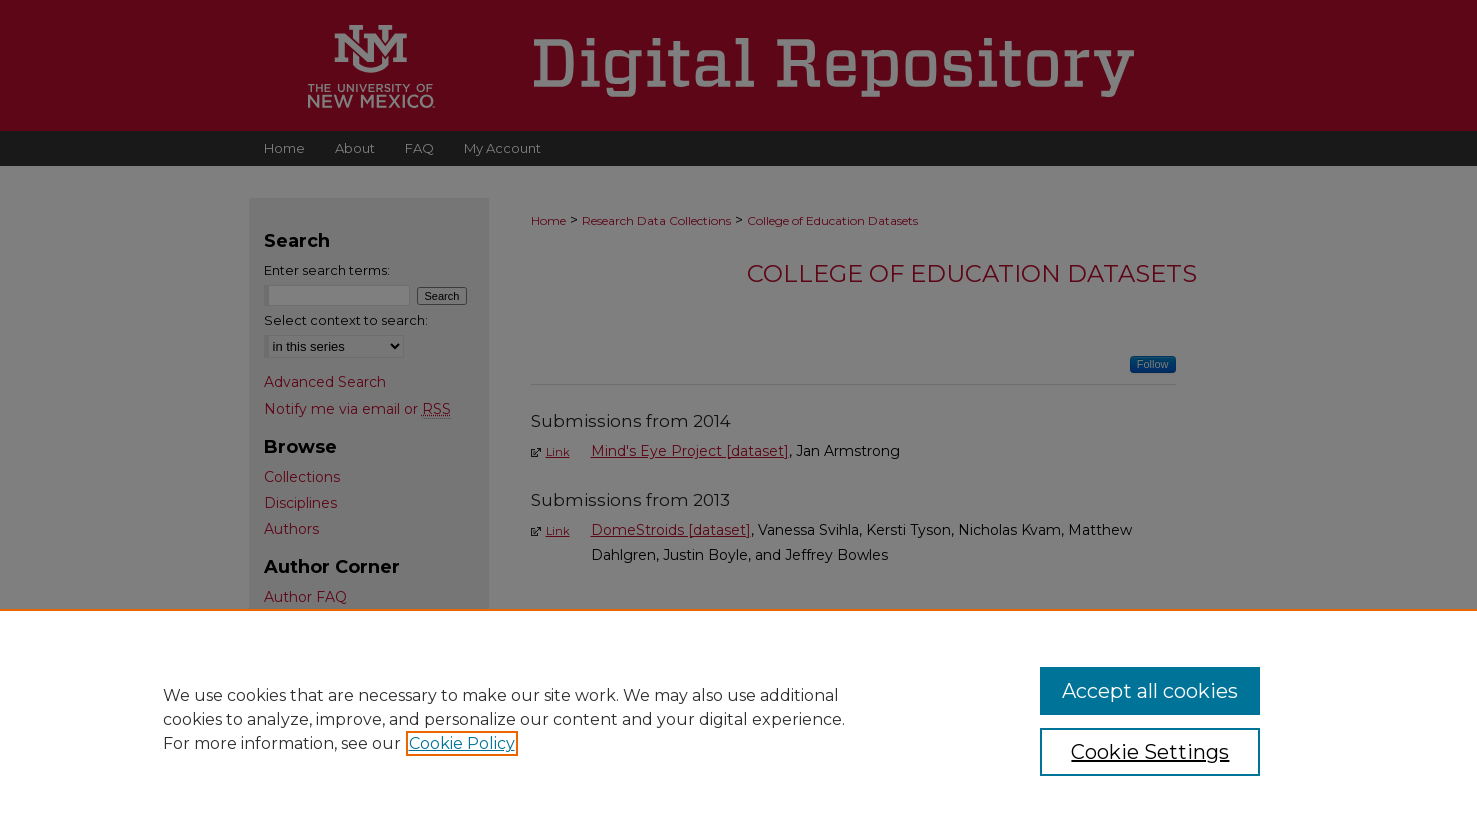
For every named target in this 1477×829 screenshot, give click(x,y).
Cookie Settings (1150, 752)
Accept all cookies (1150, 691)
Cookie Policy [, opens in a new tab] (462, 743)
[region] (738, 719)
